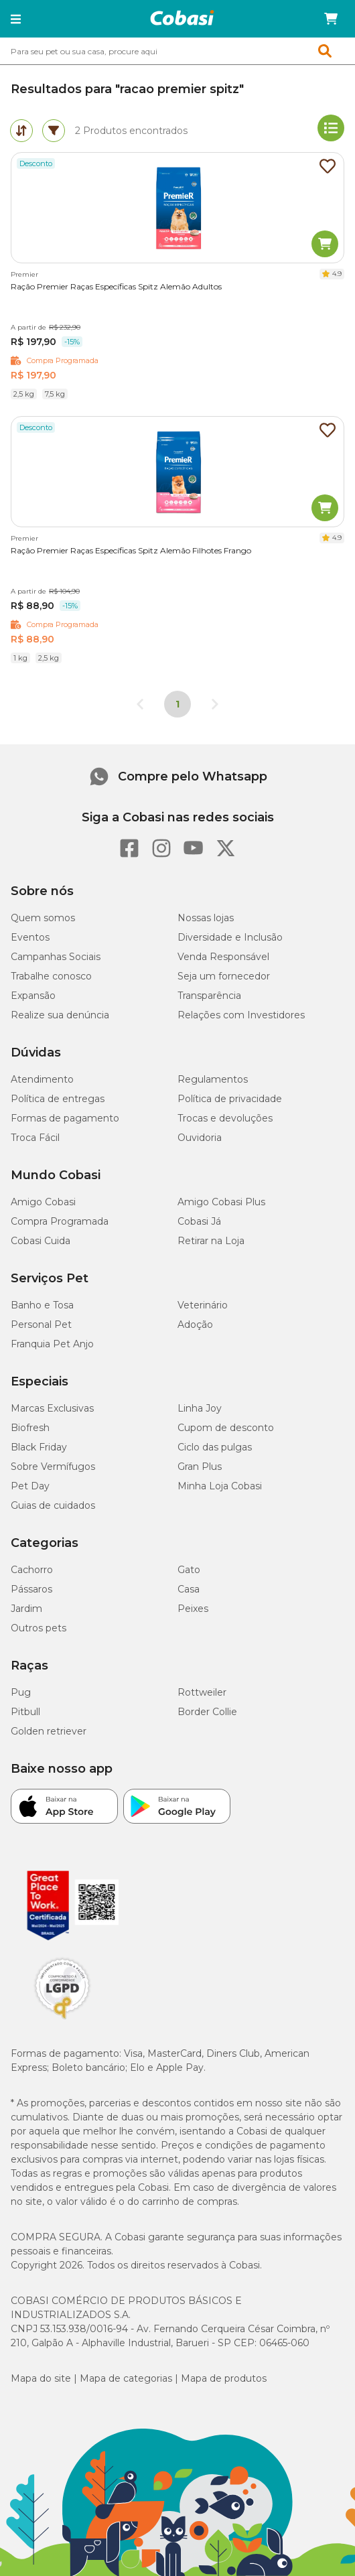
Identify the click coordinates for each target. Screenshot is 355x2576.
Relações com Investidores (241, 1015)
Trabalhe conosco (51, 976)
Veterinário (203, 1305)
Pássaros (31, 1589)
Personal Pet (41, 1324)
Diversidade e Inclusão (230, 937)
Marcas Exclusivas (52, 1408)
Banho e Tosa (42, 1305)
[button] (16, 19)
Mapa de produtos (224, 2378)
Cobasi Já (199, 1221)
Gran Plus (200, 1467)
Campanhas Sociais (55, 957)
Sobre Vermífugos (53, 1467)
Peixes (193, 1609)
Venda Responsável (223, 957)
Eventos (30, 937)
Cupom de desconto (226, 1428)
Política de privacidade (230, 1099)
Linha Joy (200, 1408)
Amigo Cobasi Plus (221, 1202)
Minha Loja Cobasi (220, 1486)
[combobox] (177, 51)
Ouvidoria (200, 1138)
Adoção (195, 1324)
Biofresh (30, 1428)
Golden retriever (48, 1731)
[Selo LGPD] (62, 2019)
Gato (189, 1570)
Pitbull (25, 1712)
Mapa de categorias (126, 2378)
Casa (189, 1589)
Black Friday (39, 1447)
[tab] (21, 130)
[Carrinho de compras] (331, 19)
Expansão (33, 996)
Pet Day (30, 1486)
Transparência (209, 996)
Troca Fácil (35, 1138)
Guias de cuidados (53, 1505)
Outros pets (38, 1628)
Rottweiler (202, 1692)
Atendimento (42, 1079)
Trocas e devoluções (225, 1118)
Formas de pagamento (65, 1118)
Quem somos (43, 918)
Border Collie (207, 1712)
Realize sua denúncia (60, 1015)
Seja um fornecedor (224, 976)
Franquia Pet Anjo (52, 1344)
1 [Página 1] (177, 704)
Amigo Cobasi (43, 1202)
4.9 (337, 273)
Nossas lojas (206, 918)
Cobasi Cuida (40, 1241)
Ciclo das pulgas (215, 1447)
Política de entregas (57, 1099)
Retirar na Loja (211, 1241)
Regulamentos (213, 1079)
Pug (21, 1692)
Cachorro (32, 1570)
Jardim (26, 1609)
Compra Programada (60, 1221)
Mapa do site (41, 2378)
